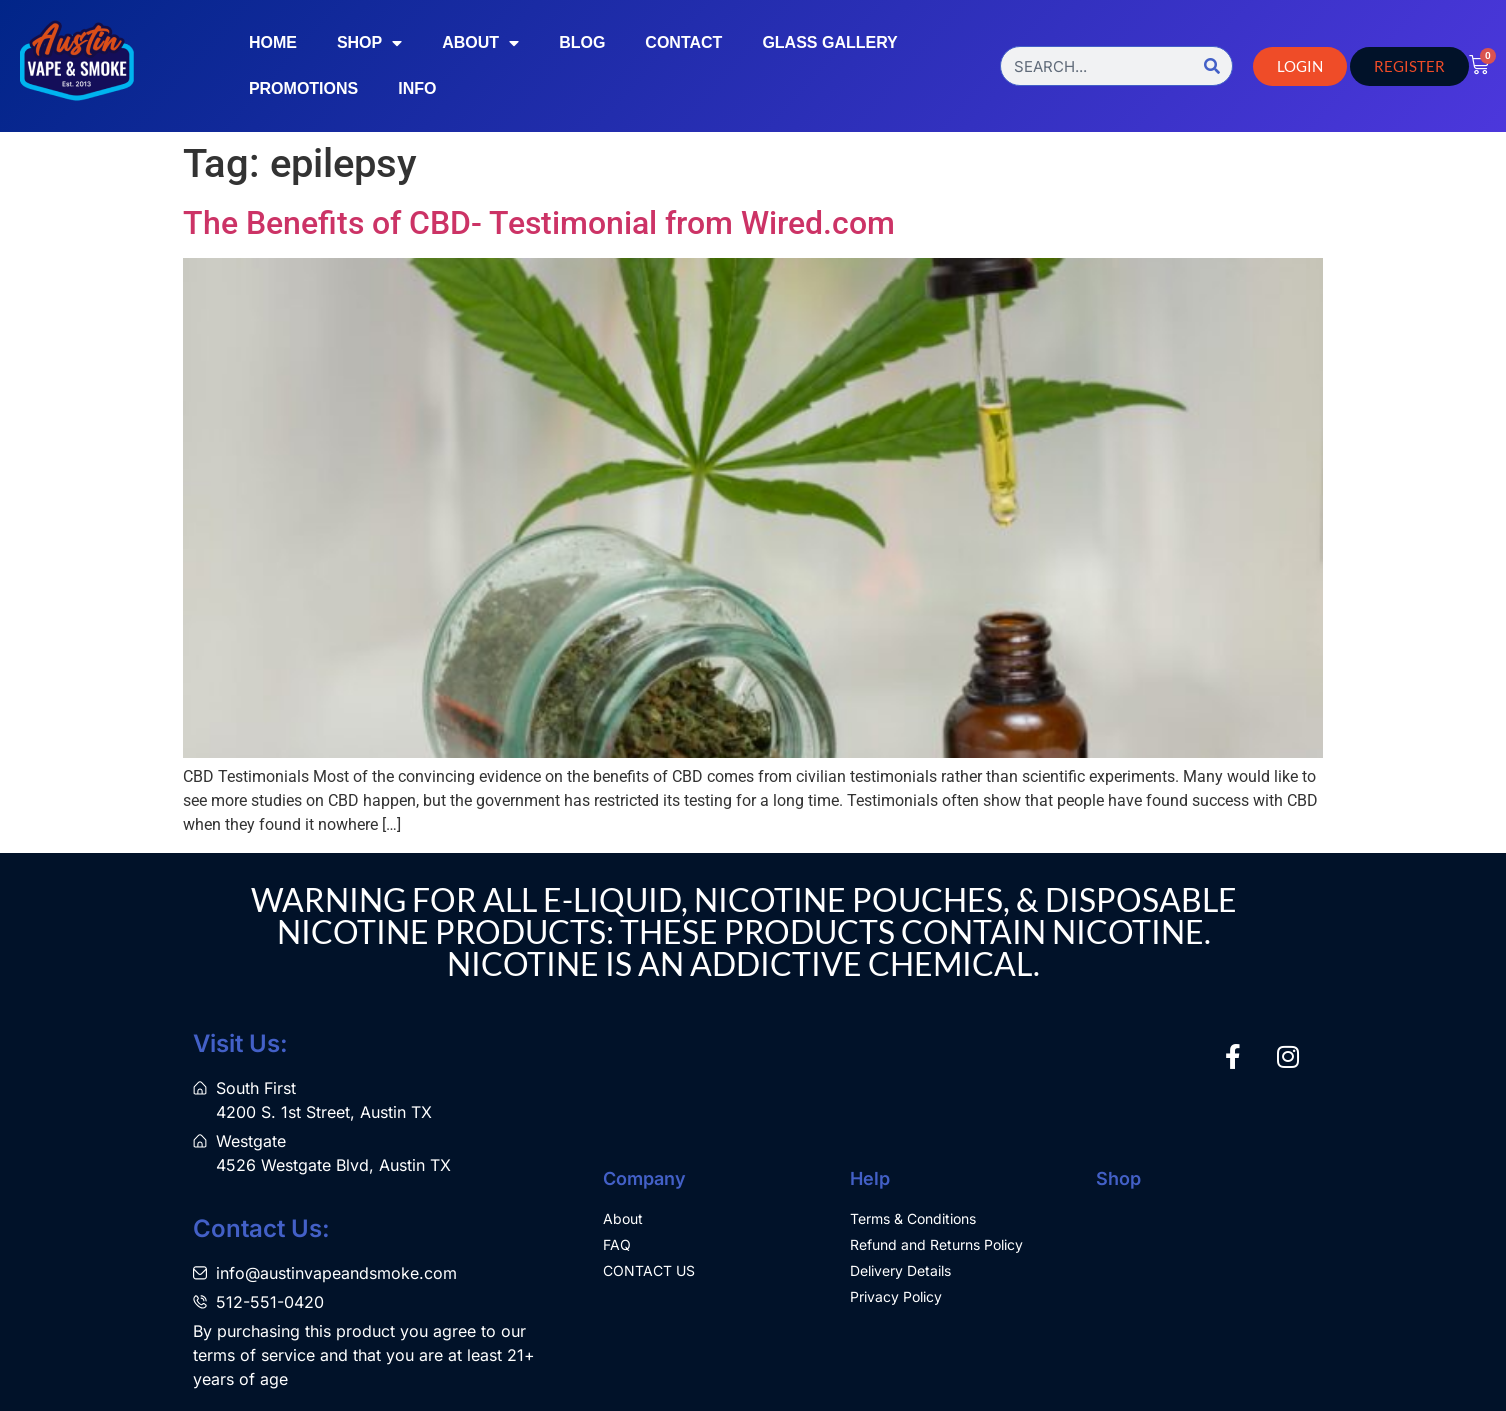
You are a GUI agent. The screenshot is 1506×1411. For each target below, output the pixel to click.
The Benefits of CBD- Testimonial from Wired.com (539, 223)
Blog (582, 42)
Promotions (303, 88)
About (480, 43)
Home (273, 42)
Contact (683, 42)
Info (417, 88)
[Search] (1212, 66)
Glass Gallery (829, 42)
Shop (369, 43)
